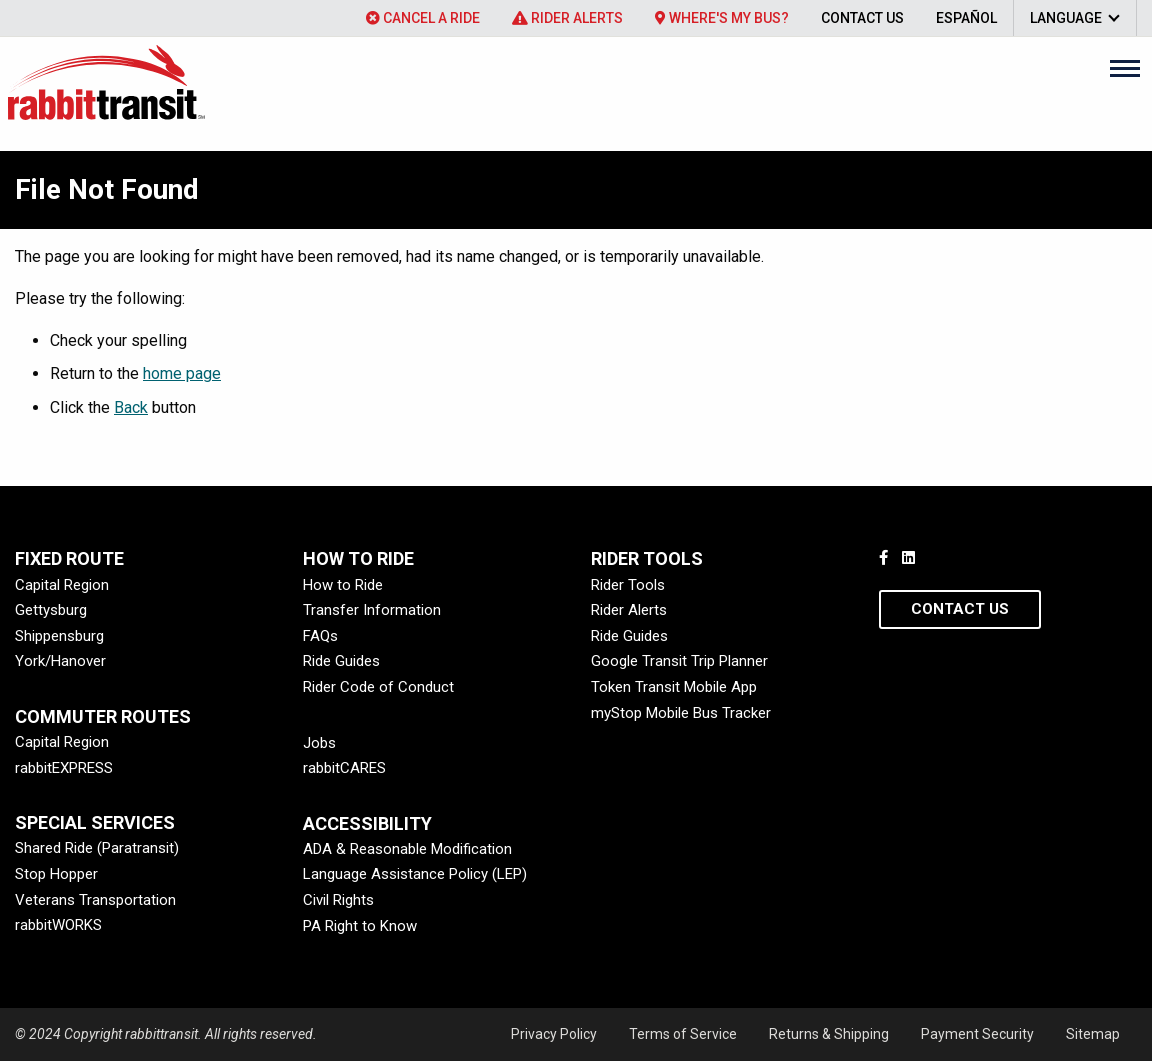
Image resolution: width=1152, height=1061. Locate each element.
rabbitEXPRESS (64, 768)
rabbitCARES (344, 768)
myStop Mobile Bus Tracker (681, 713)
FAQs (320, 636)
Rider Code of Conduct (378, 687)
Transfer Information (372, 610)
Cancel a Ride (423, 18)
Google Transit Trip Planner (679, 661)
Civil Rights (338, 900)
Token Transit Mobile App (674, 687)
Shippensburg (59, 636)
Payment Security (977, 1034)
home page (182, 373)
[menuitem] (423, 18)
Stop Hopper (56, 874)
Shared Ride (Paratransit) (97, 848)
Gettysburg (51, 610)
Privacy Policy (554, 1034)
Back (131, 407)
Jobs (319, 743)
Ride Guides (341, 661)
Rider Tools (628, 585)
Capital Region (62, 585)
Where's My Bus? (722, 18)
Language (1066, 18)
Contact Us (862, 18)
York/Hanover (60, 661)
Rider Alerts (567, 18)
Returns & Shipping (829, 1034)
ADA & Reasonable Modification (407, 849)
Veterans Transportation (95, 900)
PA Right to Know (360, 926)
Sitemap (1093, 1034)
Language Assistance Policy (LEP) (415, 874)
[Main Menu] (1125, 68)
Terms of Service (683, 1034)
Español (966, 18)
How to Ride (343, 585)
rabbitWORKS (58, 925)
